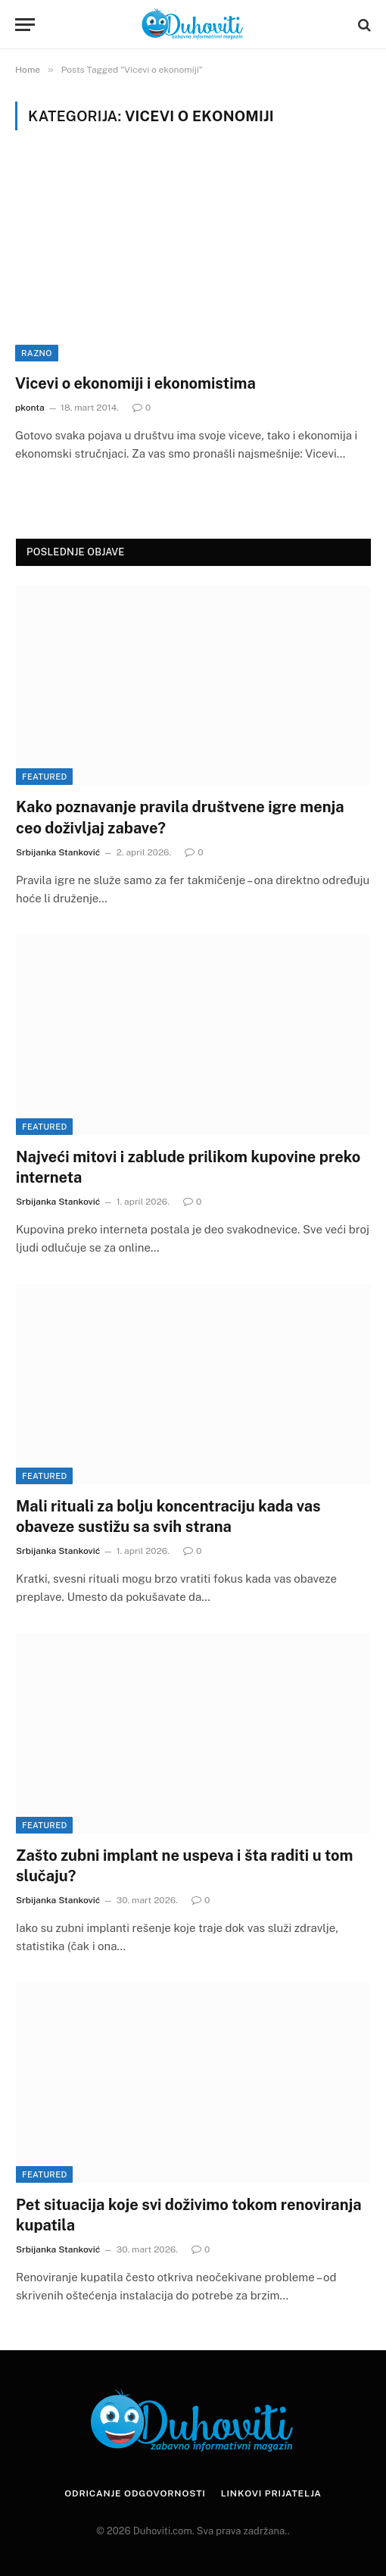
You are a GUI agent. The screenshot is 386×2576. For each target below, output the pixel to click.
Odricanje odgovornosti (134, 2493)
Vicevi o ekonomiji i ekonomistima (135, 383)
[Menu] (25, 25)
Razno (36, 353)
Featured (44, 776)
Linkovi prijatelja (271, 2493)
